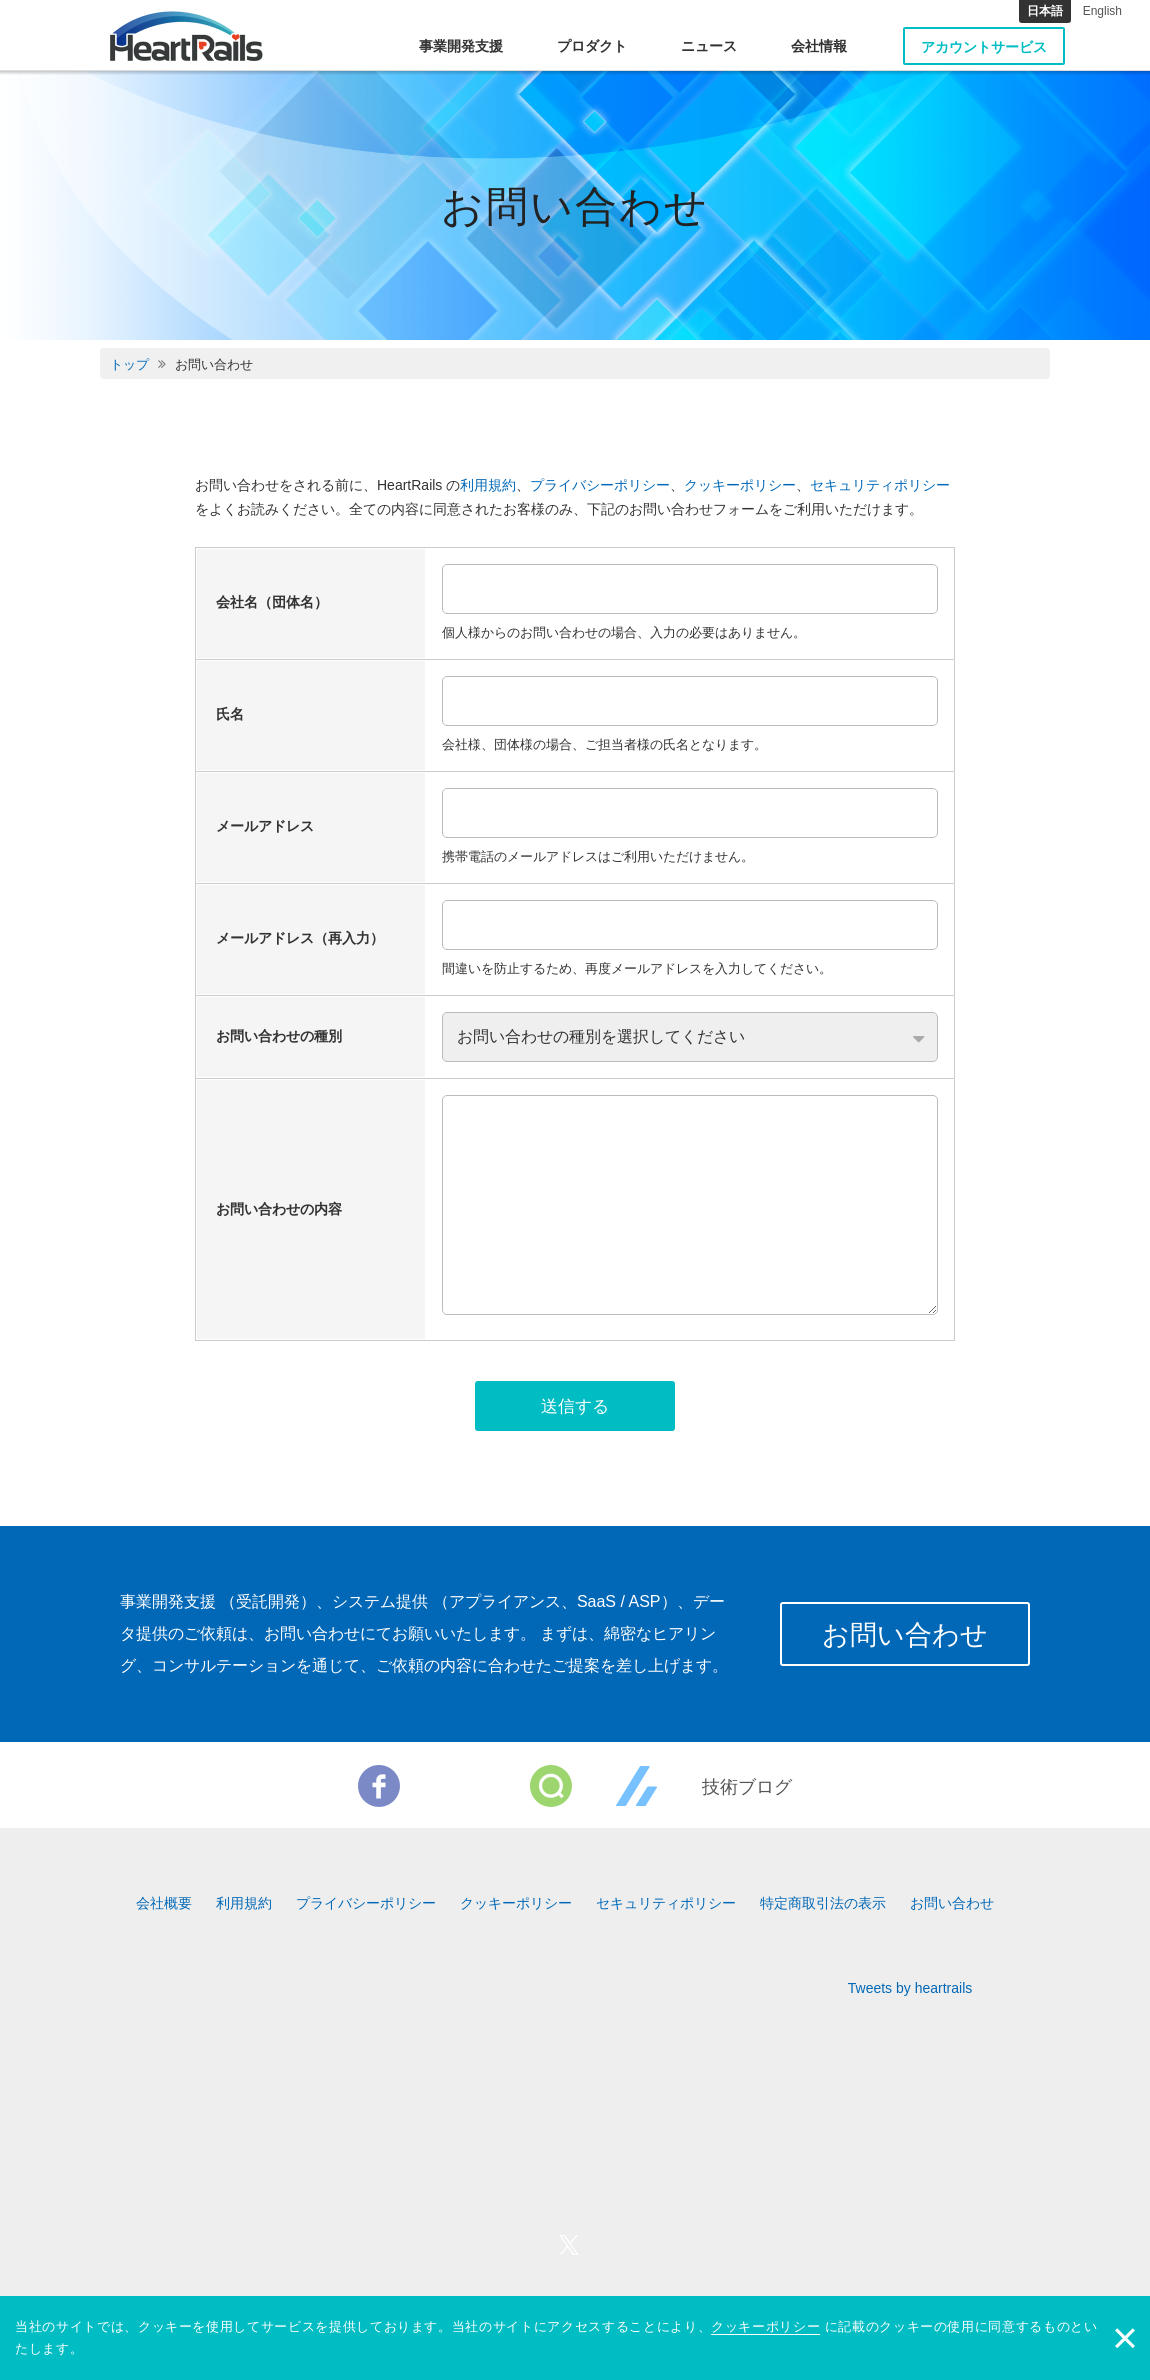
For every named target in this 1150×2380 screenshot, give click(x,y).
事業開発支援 (461, 46)
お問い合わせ (901, 1639)
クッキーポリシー (740, 485)
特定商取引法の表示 (823, 1908)
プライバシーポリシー (600, 485)
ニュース (709, 46)
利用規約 (488, 485)
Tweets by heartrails (910, 1993)
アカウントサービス (984, 47)
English (1102, 11)
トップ (129, 364)
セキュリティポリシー (880, 485)
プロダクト (592, 46)
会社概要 (164, 1908)
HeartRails (186, 36)
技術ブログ (747, 1792)
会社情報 (819, 46)
